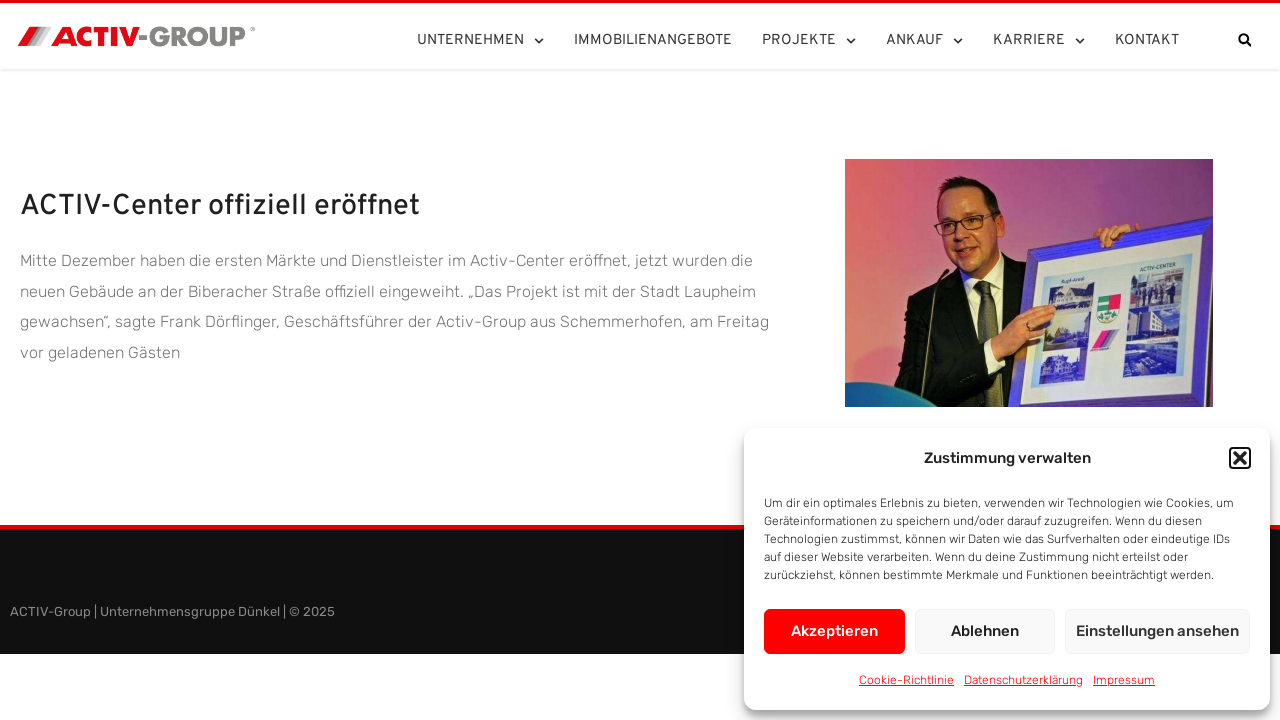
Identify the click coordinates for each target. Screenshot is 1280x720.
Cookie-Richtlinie (906, 680)
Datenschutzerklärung (1023, 680)
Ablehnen (985, 631)
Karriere (1039, 41)
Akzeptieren (834, 631)
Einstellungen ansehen (1157, 631)
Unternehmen (480, 41)
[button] (1240, 458)
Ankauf (924, 41)
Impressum (1124, 680)
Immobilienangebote (653, 40)
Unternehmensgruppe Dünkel (190, 611)
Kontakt (1147, 40)
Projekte (809, 41)
